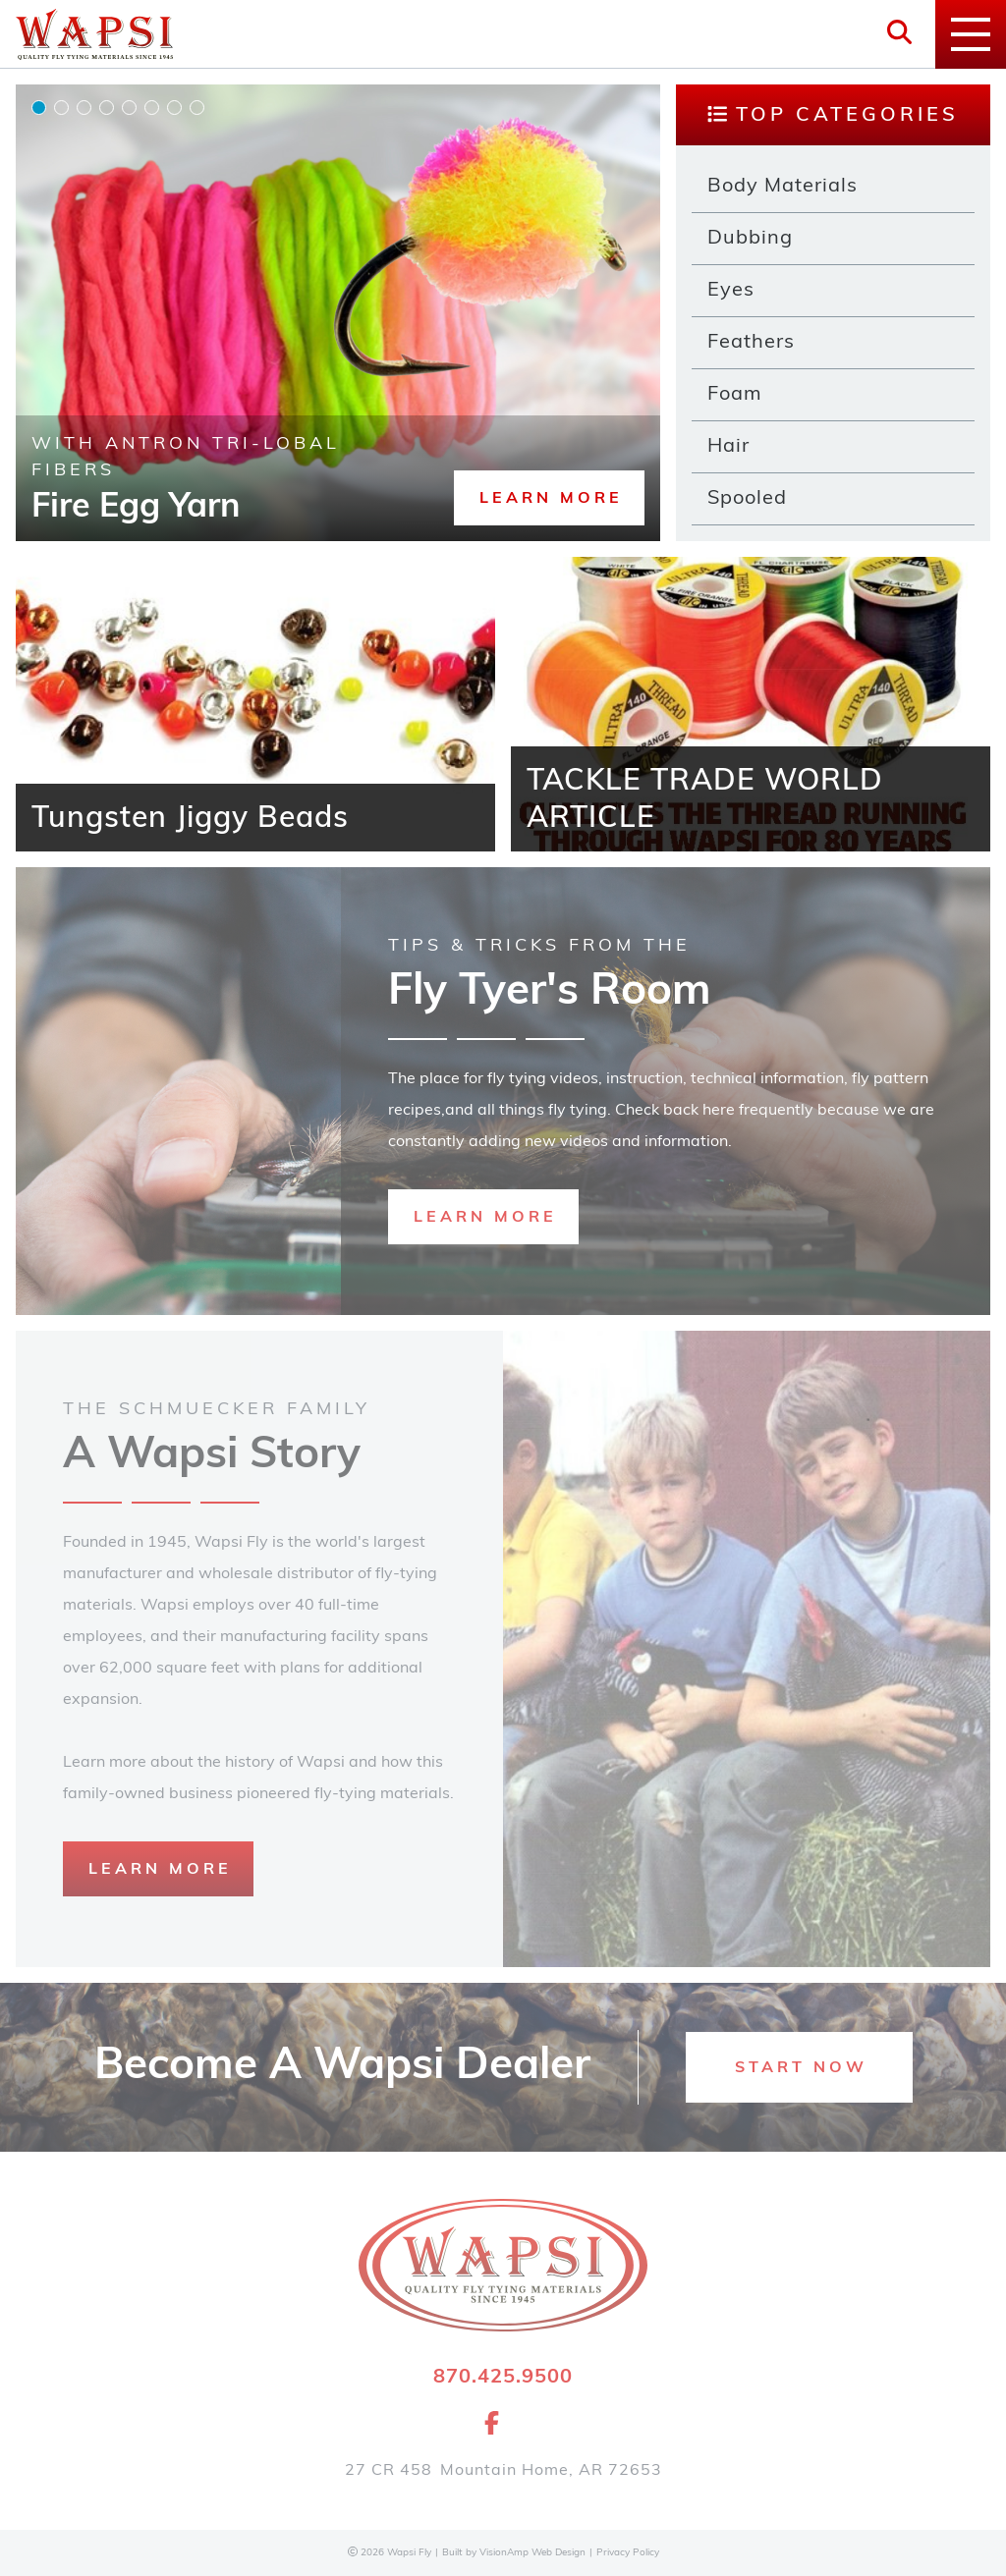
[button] (549, 497)
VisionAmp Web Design (532, 2553)
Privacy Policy (627, 2553)
